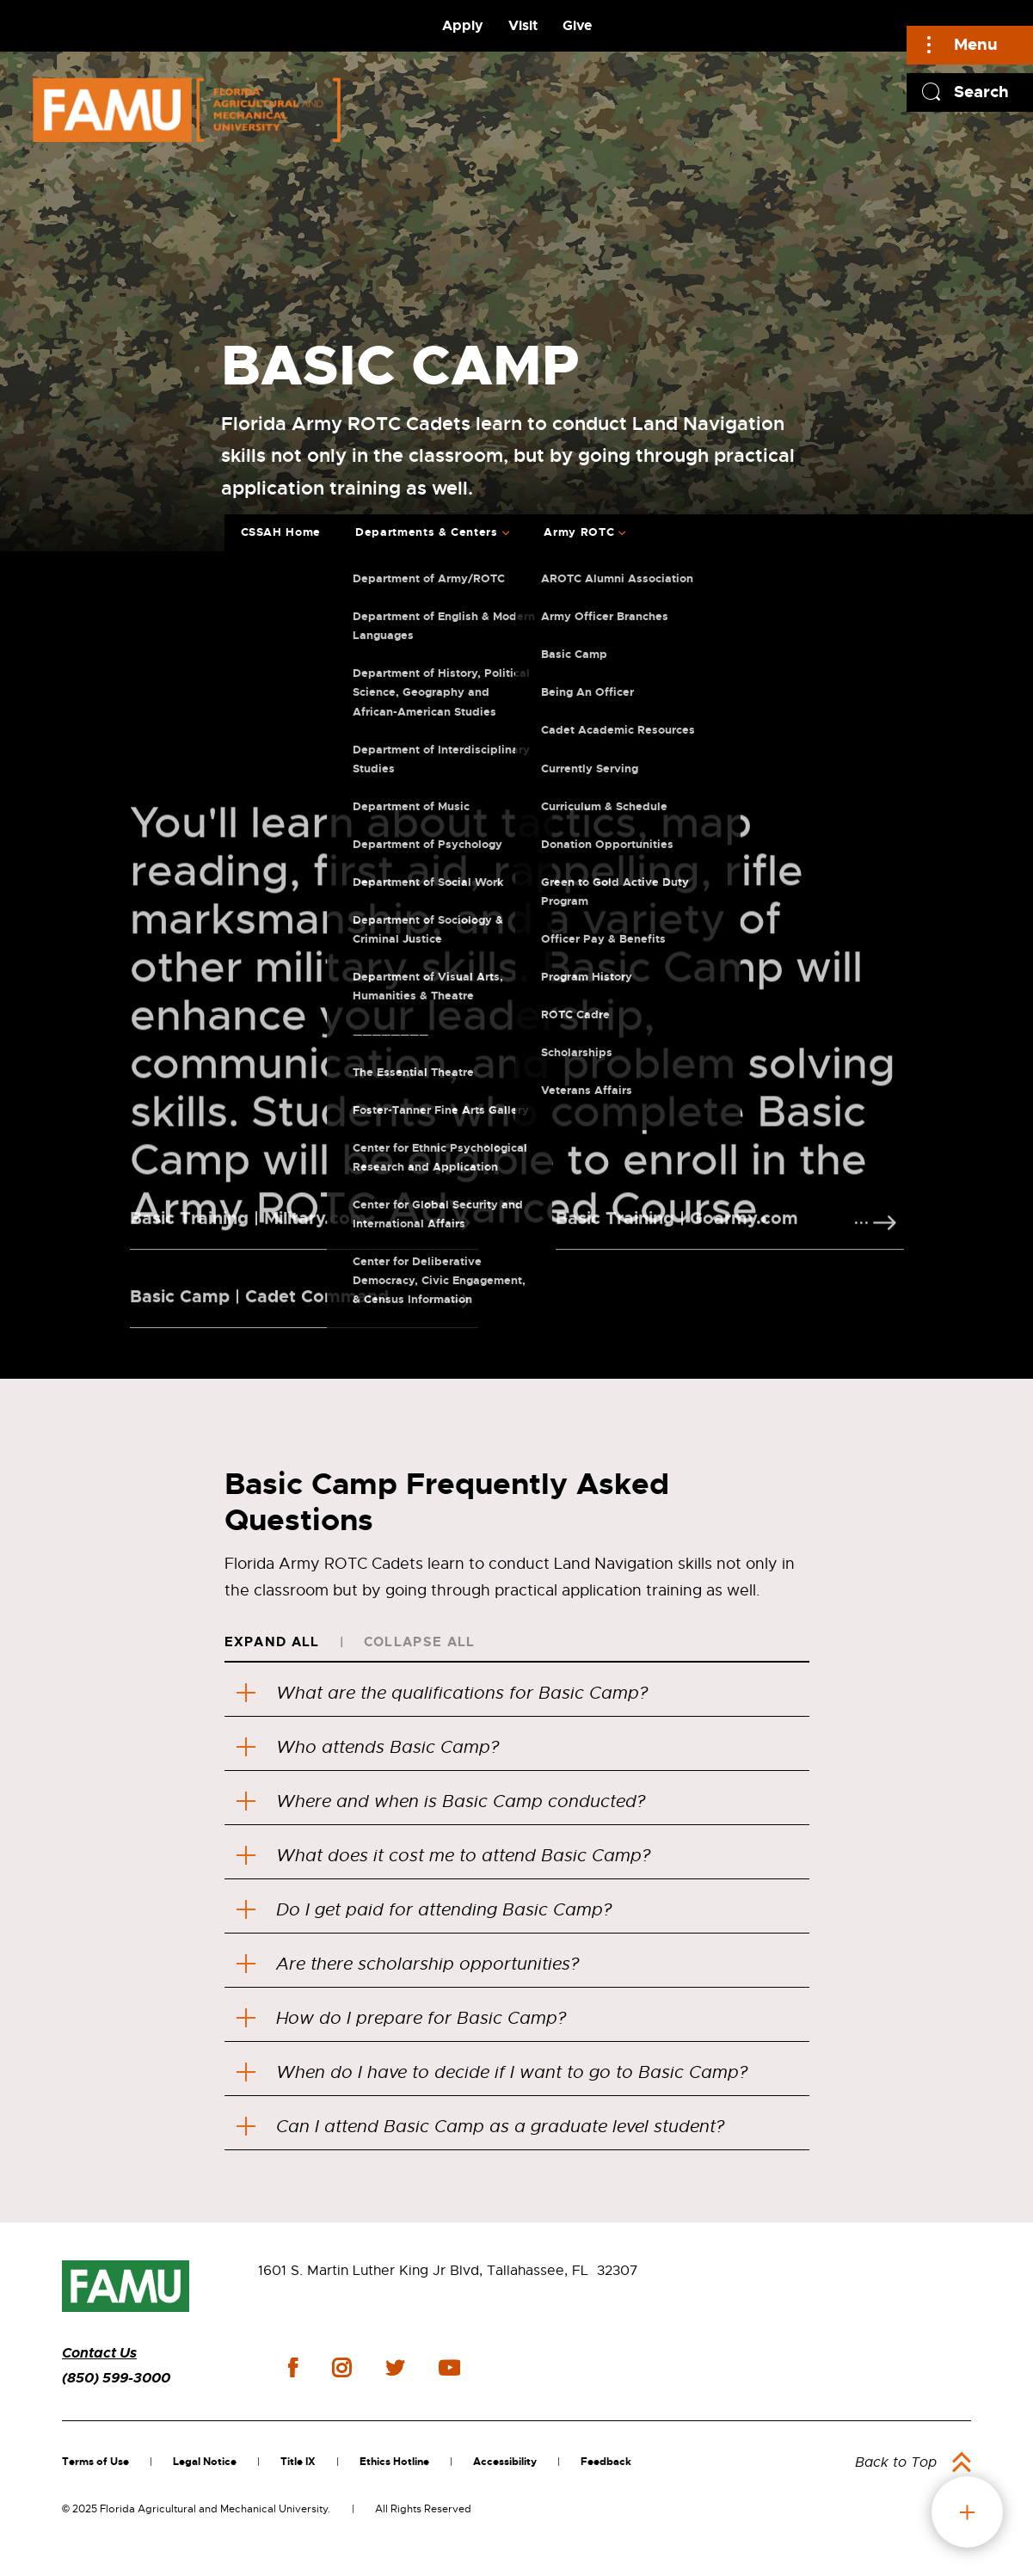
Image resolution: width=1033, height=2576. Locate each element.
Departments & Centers (426, 532)
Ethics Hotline (394, 2461)
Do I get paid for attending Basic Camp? (424, 1910)
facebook (293, 2367)
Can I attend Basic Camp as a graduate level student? (480, 2126)
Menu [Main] (976, 44)
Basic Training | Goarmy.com (677, 1234)
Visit (523, 25)
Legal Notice (205, 2461)
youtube (449, 2368)
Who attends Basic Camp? (373, 1747)
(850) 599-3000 (116, 2378)
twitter (394, 2368)
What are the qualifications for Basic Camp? (447, 1693)
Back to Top (896, 2462)
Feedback (606, 2461)
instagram (341, 2367)
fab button (967, 2512)
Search (981, 91)
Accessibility (505, 2461)
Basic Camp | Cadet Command (259, 1312)
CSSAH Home (281, 532)
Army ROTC (579, 532)
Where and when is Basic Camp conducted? (441, 1801)
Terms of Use (95, 2461)
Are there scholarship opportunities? (408, 1964)
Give (577, 25)
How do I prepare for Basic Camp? (401, 2018)
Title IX (298, 2461)
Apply (462, 25)
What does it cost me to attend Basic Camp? (443, 1855)
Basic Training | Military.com (248, 1234)
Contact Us (99, 2353)
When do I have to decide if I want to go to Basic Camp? (492, 2072)
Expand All (272, 1642)
